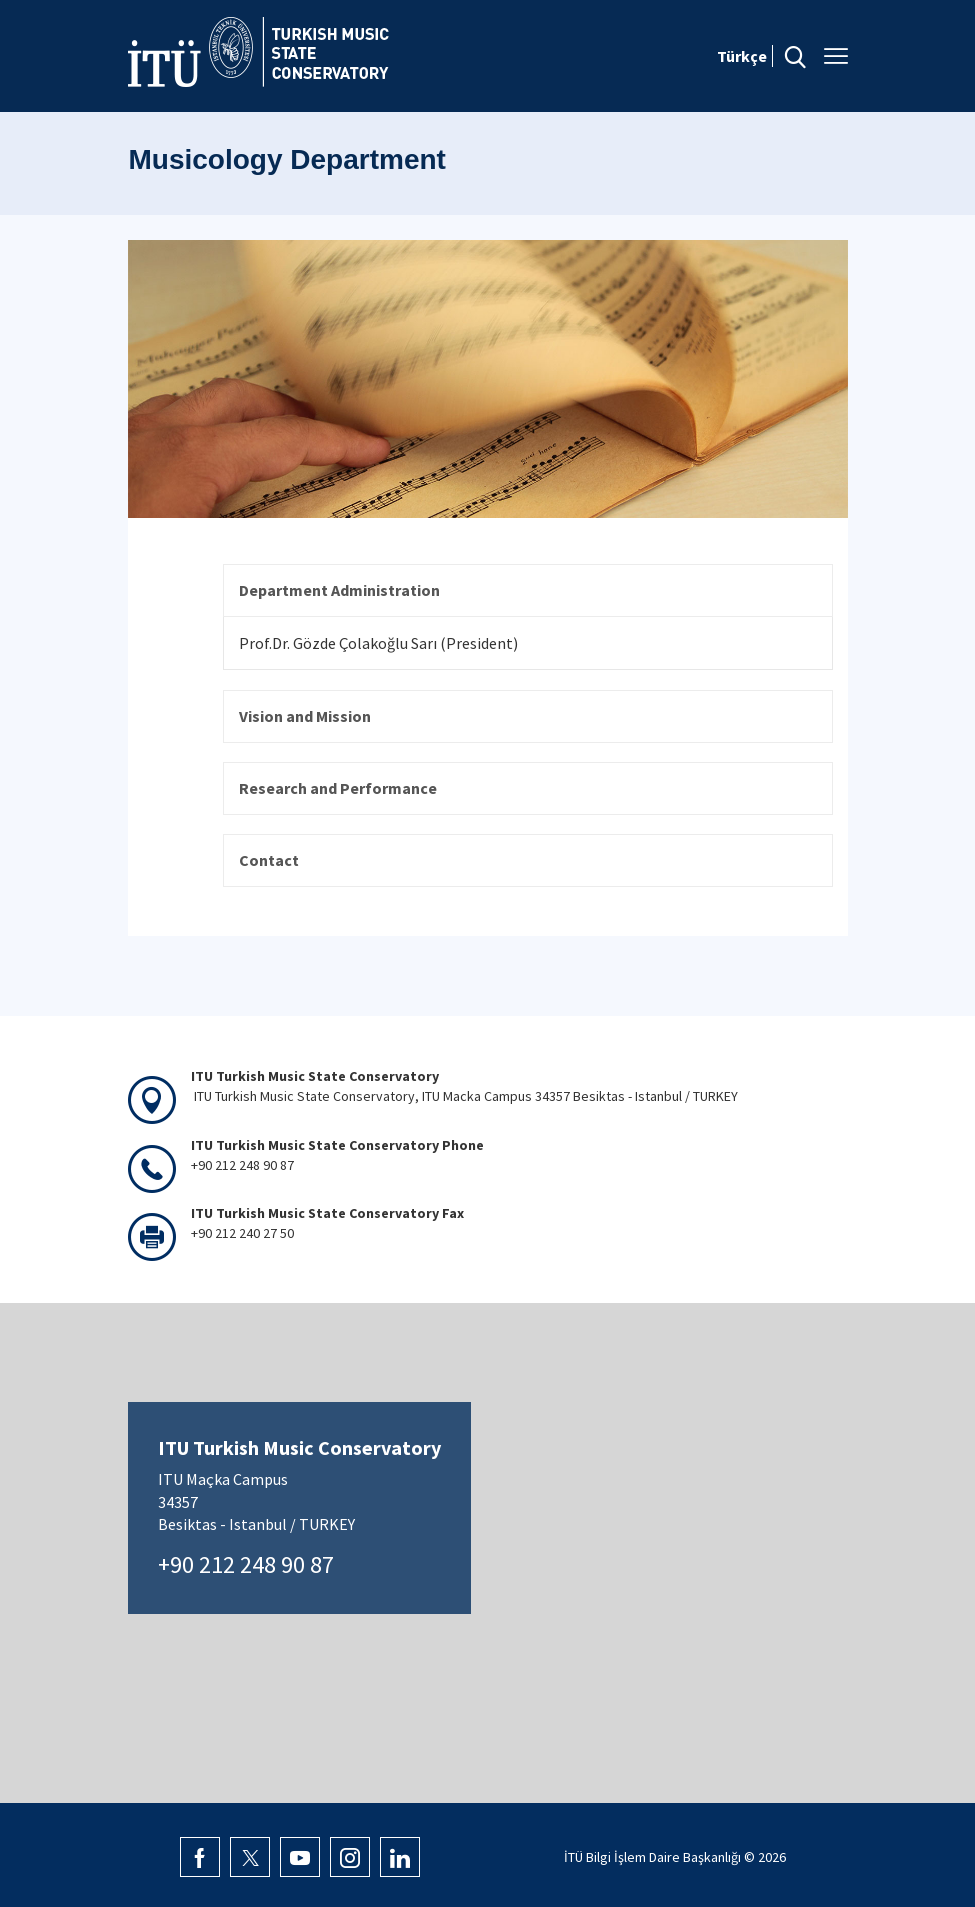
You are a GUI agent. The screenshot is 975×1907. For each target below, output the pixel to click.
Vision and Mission (305, 716)
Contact (269, 860)
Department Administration (339, 590)
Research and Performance (338, 788)
